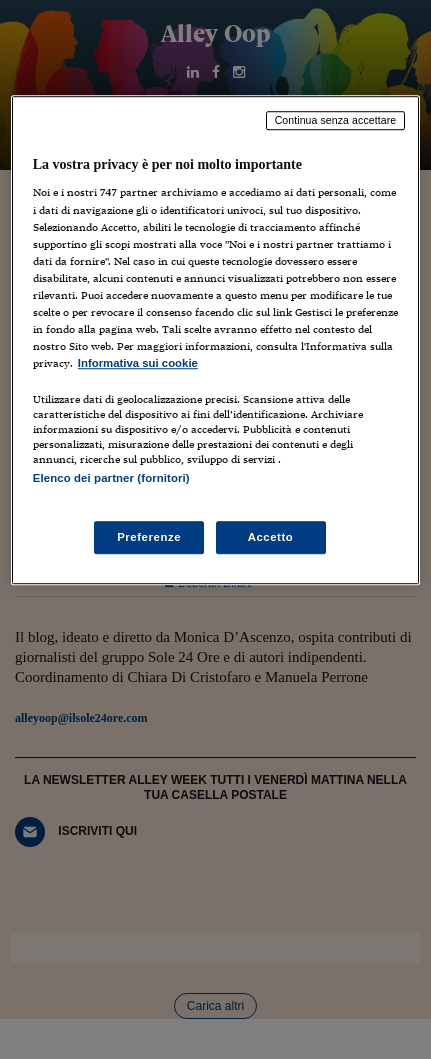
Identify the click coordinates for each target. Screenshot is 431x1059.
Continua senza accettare (336, 120)
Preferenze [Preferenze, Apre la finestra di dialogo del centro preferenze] (149, 537)
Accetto (271, 537)
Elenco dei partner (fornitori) (111, 478)
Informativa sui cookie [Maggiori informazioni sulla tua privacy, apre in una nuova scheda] (138, 363)
